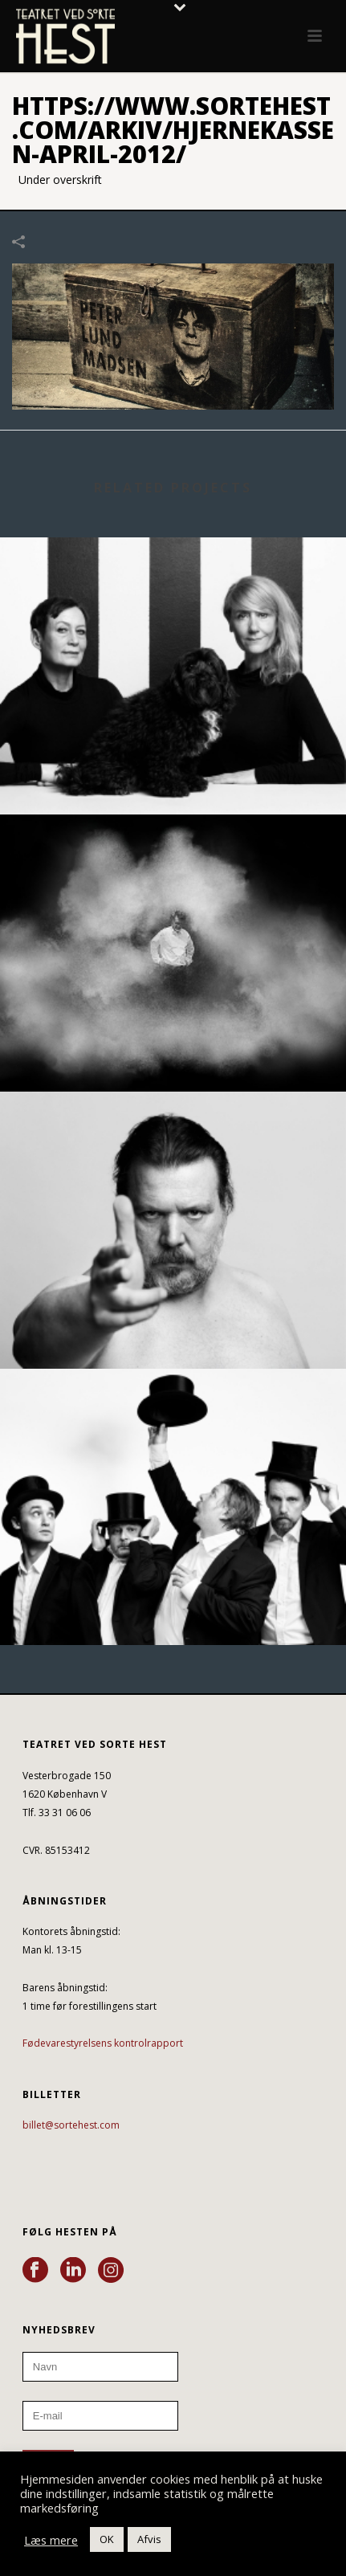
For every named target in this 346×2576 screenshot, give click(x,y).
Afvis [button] (149, 2539)
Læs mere (51, 2540)
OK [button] (107, 2539)
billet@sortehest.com (71, 2125)
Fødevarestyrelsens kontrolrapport (102, 2043)
